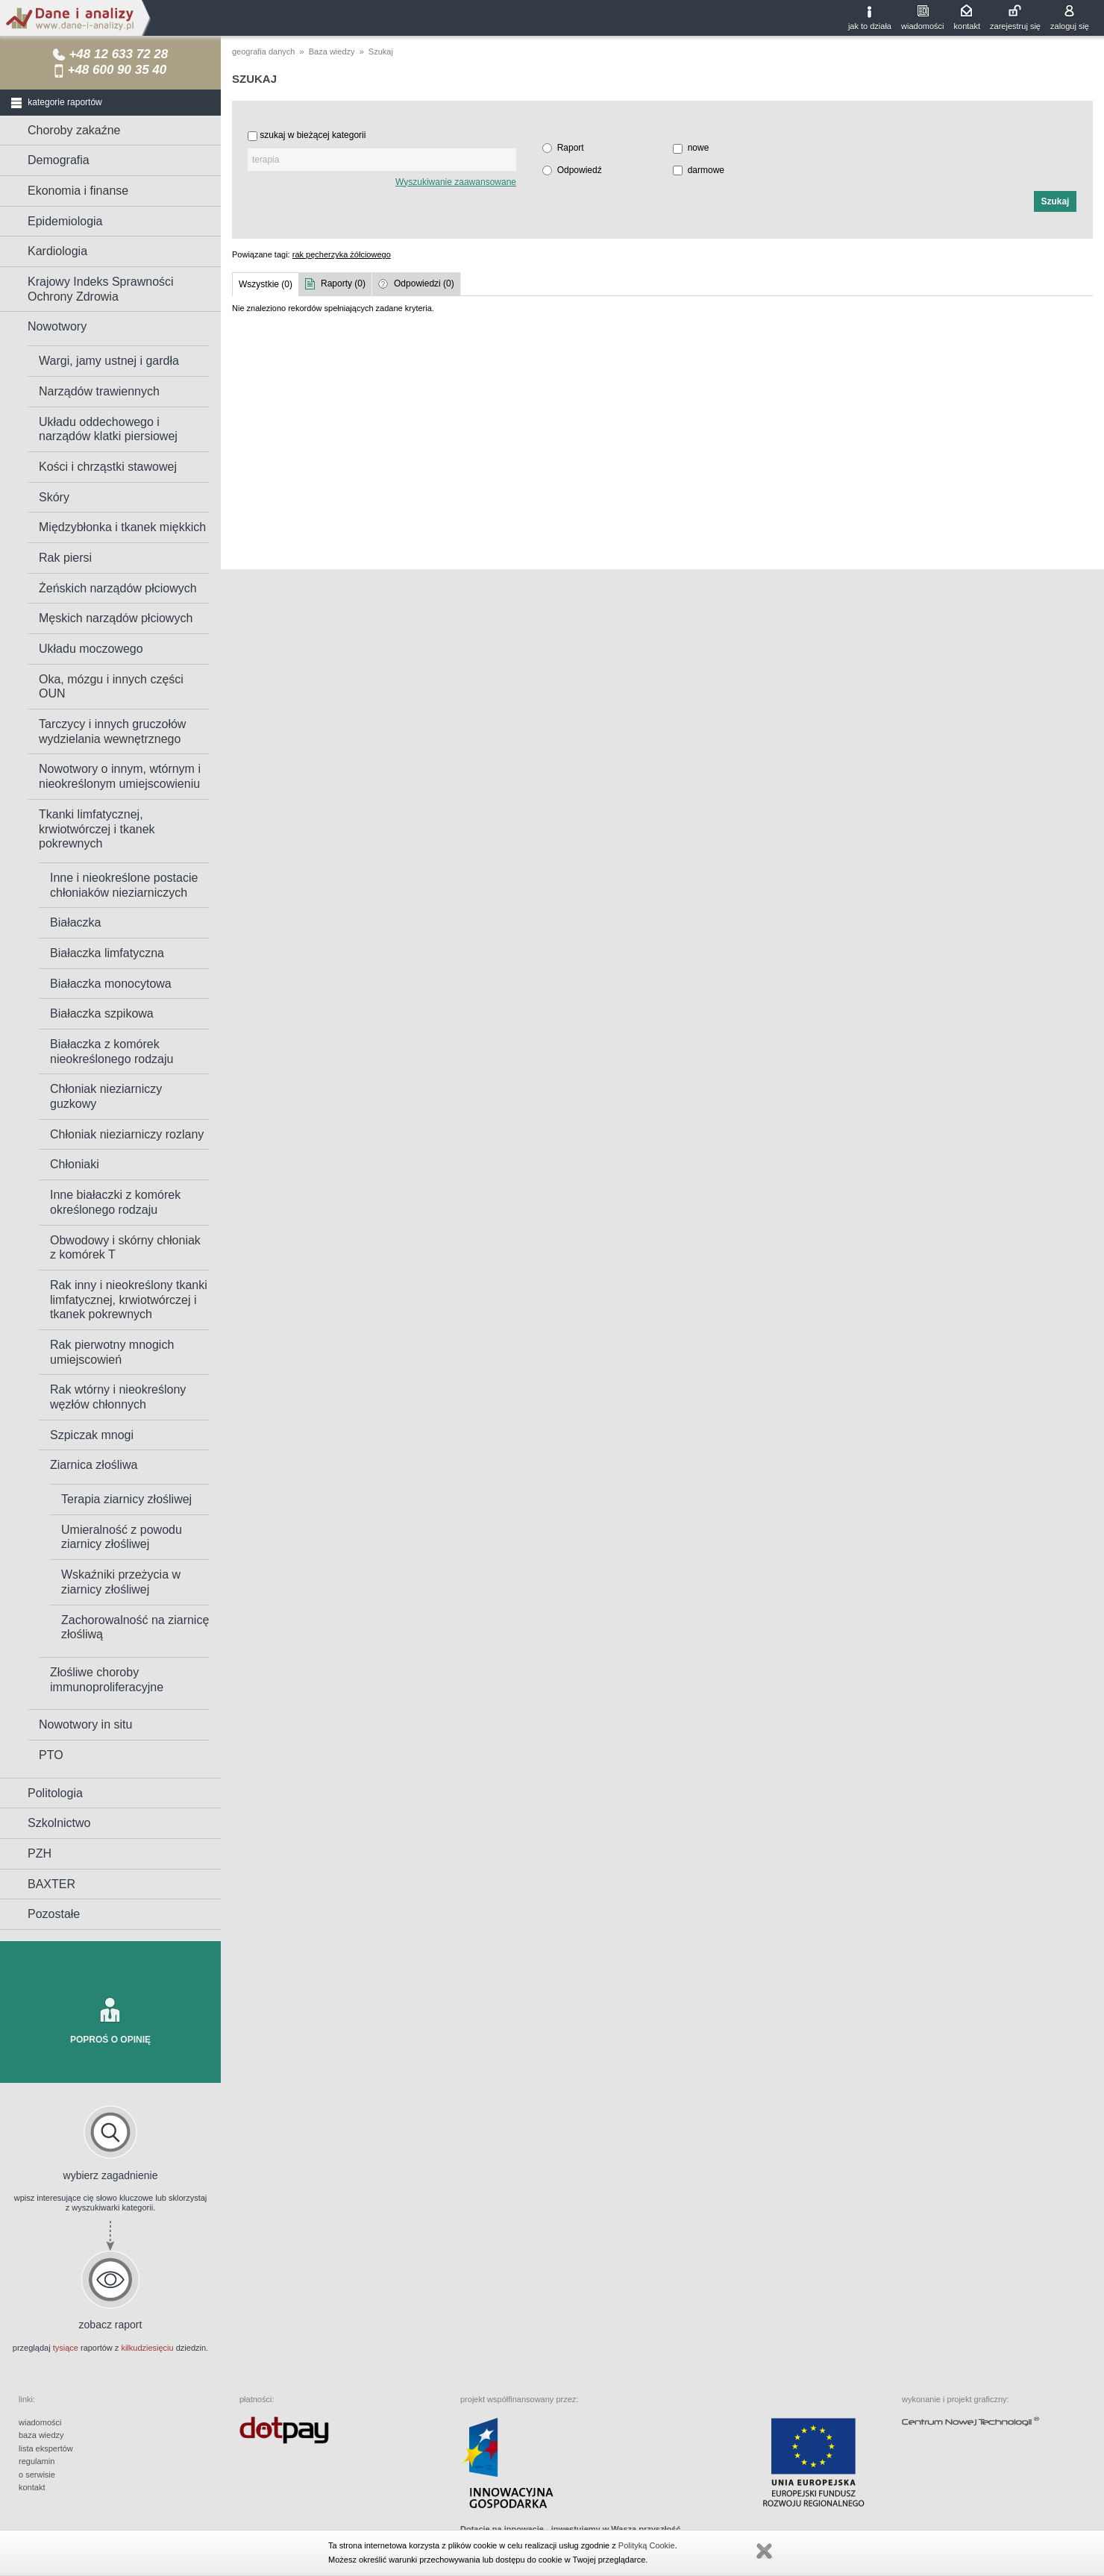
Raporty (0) (343, 283)
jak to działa (869, 26)
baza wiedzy (41, 2435)
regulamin (36, 2461)
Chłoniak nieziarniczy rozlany (127, 1134)
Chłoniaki (74, 1164)
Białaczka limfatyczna (107, 953)
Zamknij (764, 2551)
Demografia (59, 160)
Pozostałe (54, 1914)
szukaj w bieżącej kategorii (313, 135)
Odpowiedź (579, 170)
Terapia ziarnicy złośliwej (126, 1499)
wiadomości (922, 26)
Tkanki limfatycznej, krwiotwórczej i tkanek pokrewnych (97, 829)
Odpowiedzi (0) (424, 283)
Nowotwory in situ (85, 1724)
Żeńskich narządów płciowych (118, 588)
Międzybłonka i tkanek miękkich (122, 527)
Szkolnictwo (59, 1823)
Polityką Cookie (646, 2545)
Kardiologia (57, 251)
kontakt (967, 26)
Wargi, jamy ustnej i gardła (109, 360)
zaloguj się (1069, 26)
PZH (39, 1853)
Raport (570, 147)
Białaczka (75, 922)
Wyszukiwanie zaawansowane (455, 182)
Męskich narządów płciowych (115, 618)
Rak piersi (65, 557)
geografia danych (263, 51)
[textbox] (382, 159)
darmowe (706, 170)
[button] (1055, 201)
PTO (51, 1755)
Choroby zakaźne (74, 130)
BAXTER (51, 1884)
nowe (698, 147)
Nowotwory (57, 326)
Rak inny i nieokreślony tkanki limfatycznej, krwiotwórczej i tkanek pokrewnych (128, 1299)
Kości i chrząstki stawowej (108, 466)
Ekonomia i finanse (78, 190)
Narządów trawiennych (99, 391)
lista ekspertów (46, 2448)
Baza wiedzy (332, 51)
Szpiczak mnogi (92, 1435)
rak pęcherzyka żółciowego (341, 254)
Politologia (55, 1793)
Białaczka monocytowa (111, 983)
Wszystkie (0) (265, 284)
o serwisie (37, 2474)
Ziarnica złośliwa (93, 1464)
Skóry (54, 497)
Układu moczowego (91, 648)
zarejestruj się (1015, 26)
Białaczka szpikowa (102, 1013)
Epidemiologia (65, 221)
